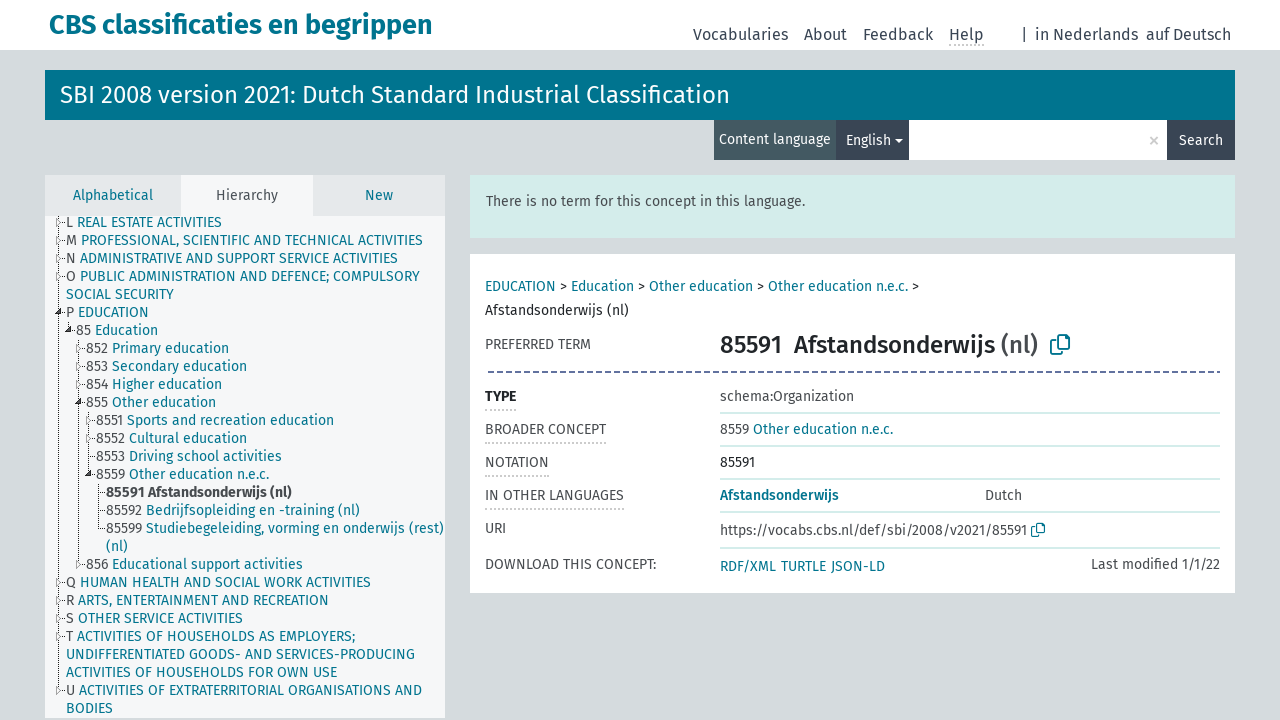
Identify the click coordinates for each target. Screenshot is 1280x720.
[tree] (245, 467)
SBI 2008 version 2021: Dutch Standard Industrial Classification (395, 95)
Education (602, 286)
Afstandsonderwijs (779, 495)
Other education (701, 286)
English (868, 140)
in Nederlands (1086, 34)
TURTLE (803, 566)
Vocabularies (740, 34)
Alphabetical (113, 195)
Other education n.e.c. (838, 286)
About (825, 34)
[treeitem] (152, 223)
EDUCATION (520, 286)
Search (1201, 140)
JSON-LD (858, 566)
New (379, 195)
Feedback (898, 34)
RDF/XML (748, 566)
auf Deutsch (1188, 34)
